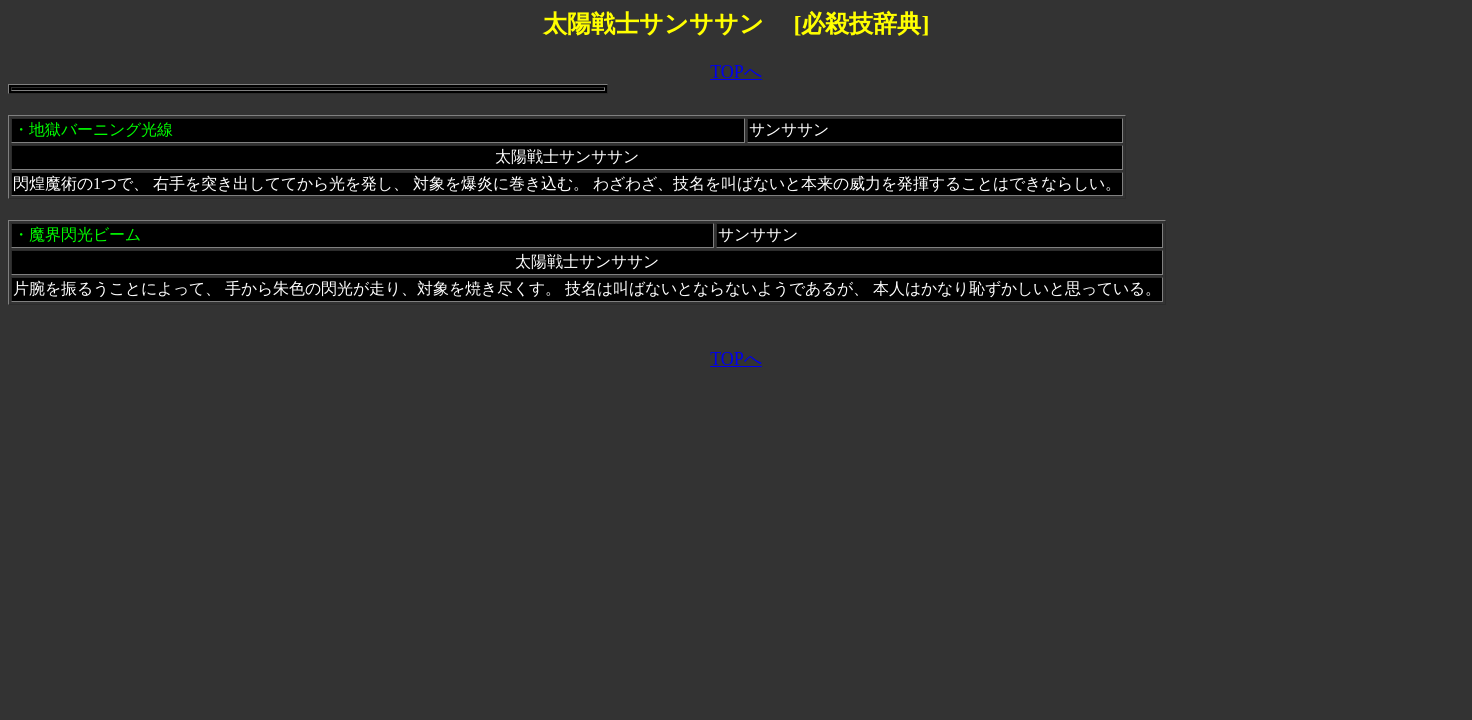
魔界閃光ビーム (85, 234)
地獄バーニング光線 (101, 129)
